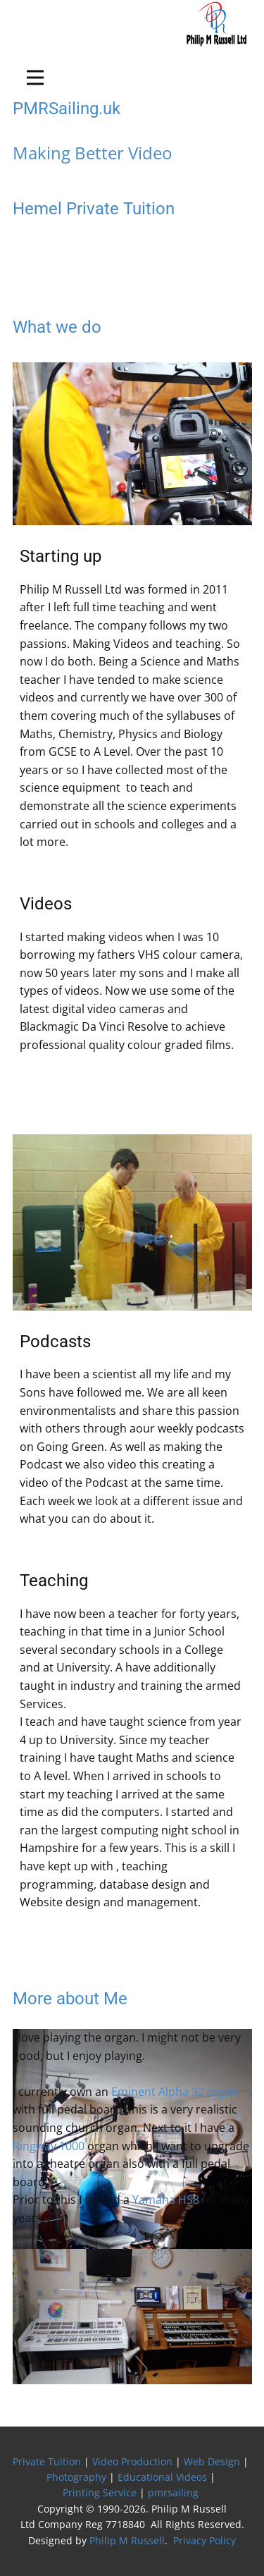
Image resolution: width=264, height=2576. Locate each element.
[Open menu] (35, 77)
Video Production (132, 2461)
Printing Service (100, 2492)
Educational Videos (162, 2477)
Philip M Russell (127, 2540)
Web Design (212, 2461)
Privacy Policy (204, 2540)
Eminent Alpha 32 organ (175, 2091)
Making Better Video (92, 152)
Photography (76, 2477)
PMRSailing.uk (66, 108)
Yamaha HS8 (165, 2199)
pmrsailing (174, 2492)
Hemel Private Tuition (94, 209)
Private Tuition (47, 2461)
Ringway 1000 (48, 2146)
